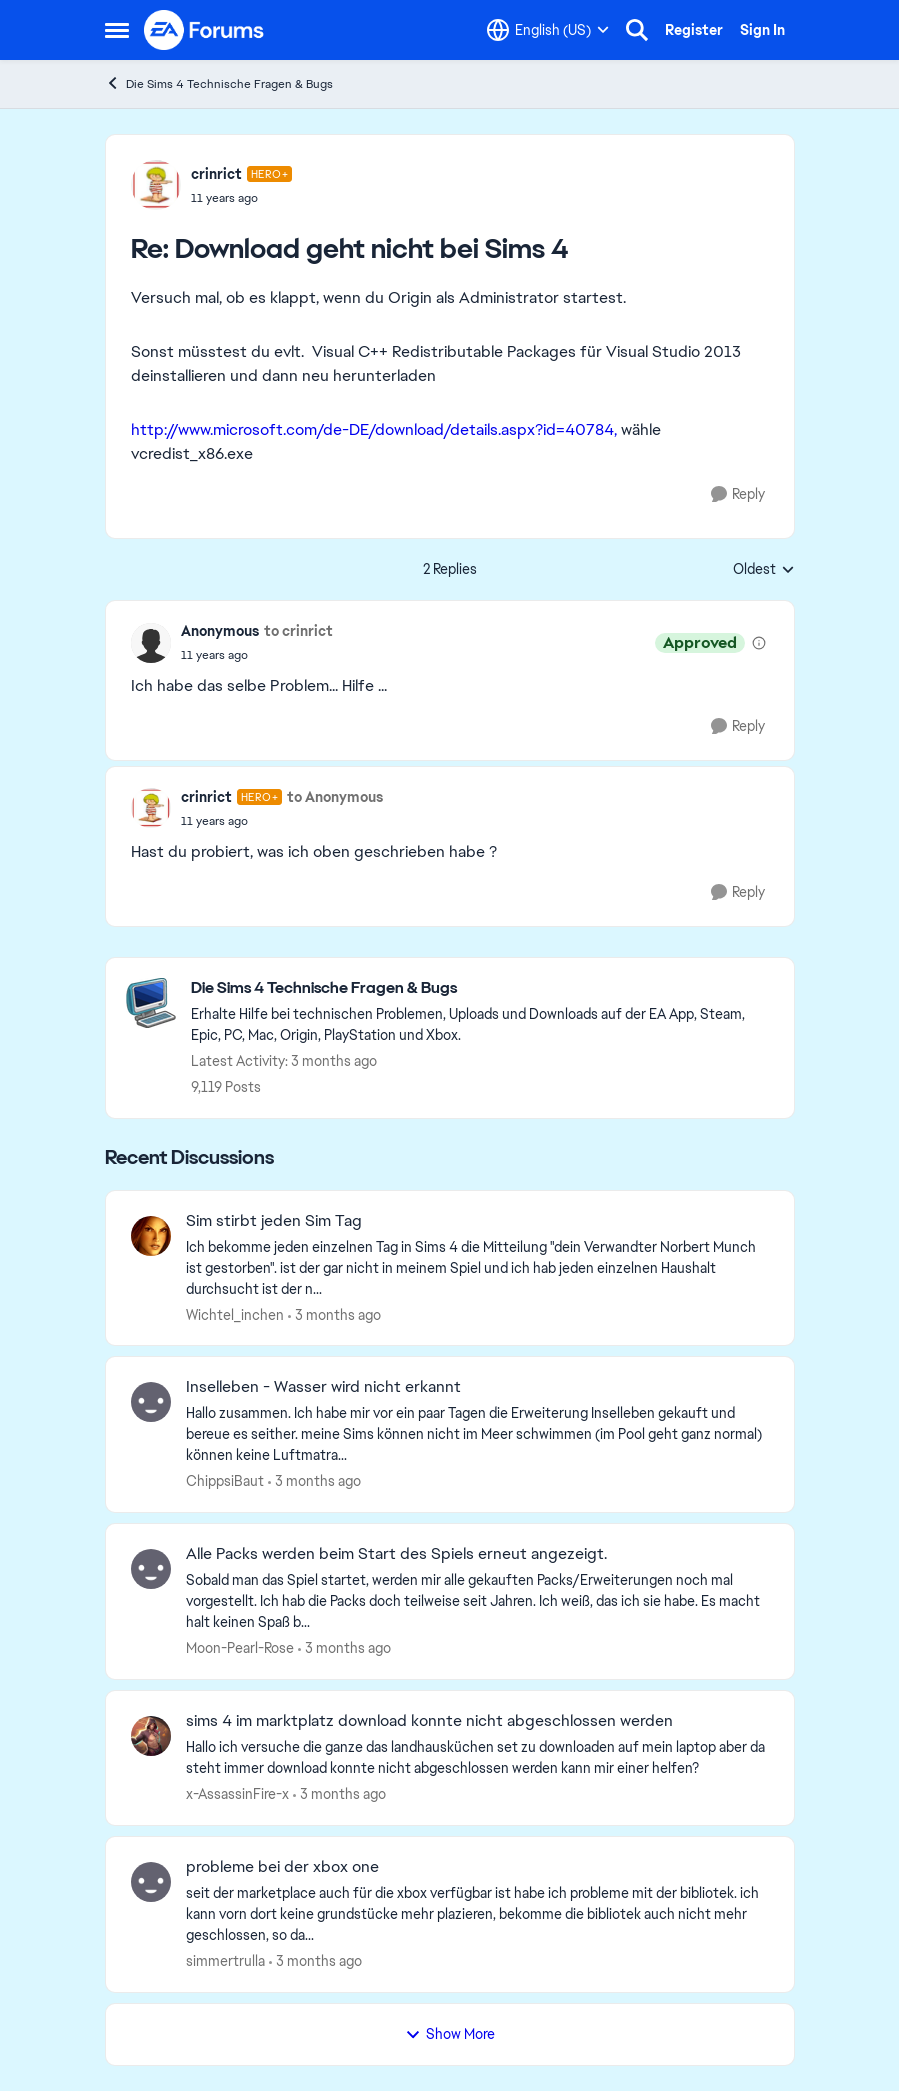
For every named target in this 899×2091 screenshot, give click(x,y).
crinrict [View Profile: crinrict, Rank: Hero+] (216, 174)
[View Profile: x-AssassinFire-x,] (151, 1736)
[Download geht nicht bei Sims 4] (242, 198)
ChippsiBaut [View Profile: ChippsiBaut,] (225, 1481)
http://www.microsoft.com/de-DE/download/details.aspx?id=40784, (374, 429)
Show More (450, 2034)
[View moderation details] (759, 643)
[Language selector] (548, 30)
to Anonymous (335, 797)
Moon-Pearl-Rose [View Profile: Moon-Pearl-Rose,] (240, 1648)
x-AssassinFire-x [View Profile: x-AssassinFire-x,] (237, 1794)
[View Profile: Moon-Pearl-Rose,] (151, 1569)
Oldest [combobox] (764, 570)
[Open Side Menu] (117, 30)
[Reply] (738, 494)
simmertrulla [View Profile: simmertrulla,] (225, 1961)
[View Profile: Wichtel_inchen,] (151, 1236)
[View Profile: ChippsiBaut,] (151, 1402)
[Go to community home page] (205, 30)
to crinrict (298, 631)
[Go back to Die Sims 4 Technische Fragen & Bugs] (482, 988)
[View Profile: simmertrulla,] (151, 1882)
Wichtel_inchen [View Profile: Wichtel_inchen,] (235, 1314)
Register (694, 30)
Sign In (762, 30)
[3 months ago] (334, 1314)
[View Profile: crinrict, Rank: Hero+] (156, 185)
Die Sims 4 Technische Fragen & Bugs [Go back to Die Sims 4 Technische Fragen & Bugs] (219, 83)
